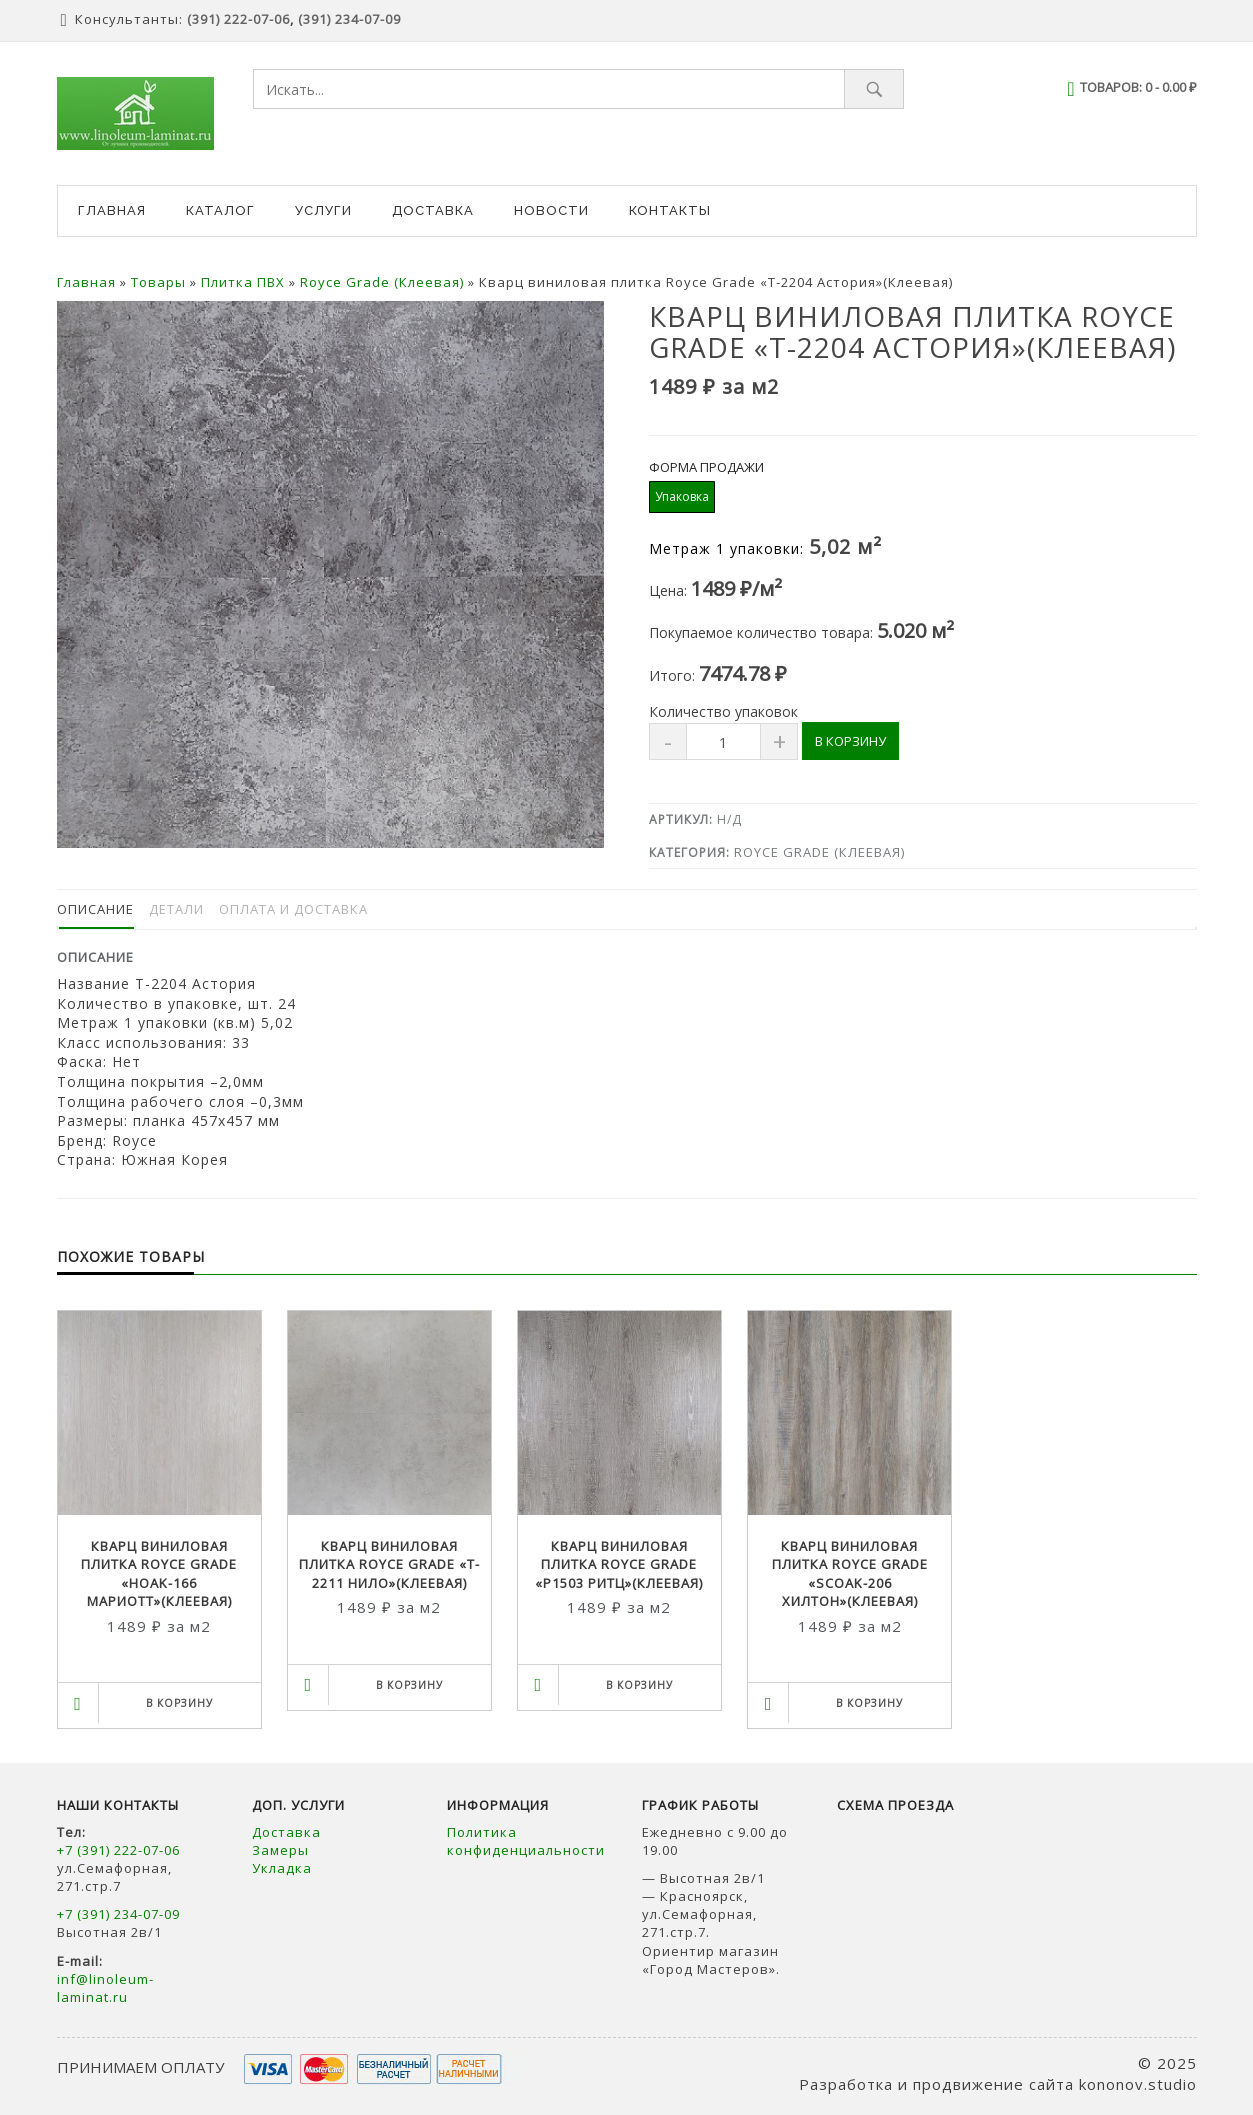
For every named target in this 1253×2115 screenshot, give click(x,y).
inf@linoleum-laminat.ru (105, 1988)
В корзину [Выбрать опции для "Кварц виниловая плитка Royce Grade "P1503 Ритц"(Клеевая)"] (639, 1685)
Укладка (282, 1868)
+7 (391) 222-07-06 (118, 1850)
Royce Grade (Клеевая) (382, 282)
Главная (112, 210)
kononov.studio (1138, 2084)
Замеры (282, 1850)
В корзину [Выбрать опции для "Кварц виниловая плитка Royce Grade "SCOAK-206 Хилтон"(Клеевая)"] (869, 1703)
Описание (95, 909)
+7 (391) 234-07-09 (118, 1914)
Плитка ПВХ (243, 282)
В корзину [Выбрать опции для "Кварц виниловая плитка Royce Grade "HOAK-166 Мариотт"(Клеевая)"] (179, 1703)
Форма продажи (706, 467)
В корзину (850, 741)
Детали (176, 909)
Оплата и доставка (293, 909)
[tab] (95, 909)
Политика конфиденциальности (526, 1841)
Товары (158, 282)
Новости (551, 210)
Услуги (323, 210)
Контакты (670, 210)
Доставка (433, 210)
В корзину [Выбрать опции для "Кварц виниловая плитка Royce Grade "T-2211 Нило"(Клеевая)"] (409, 1685)
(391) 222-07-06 (238, 19)
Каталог (220, 210)
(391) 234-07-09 (349, 19)
